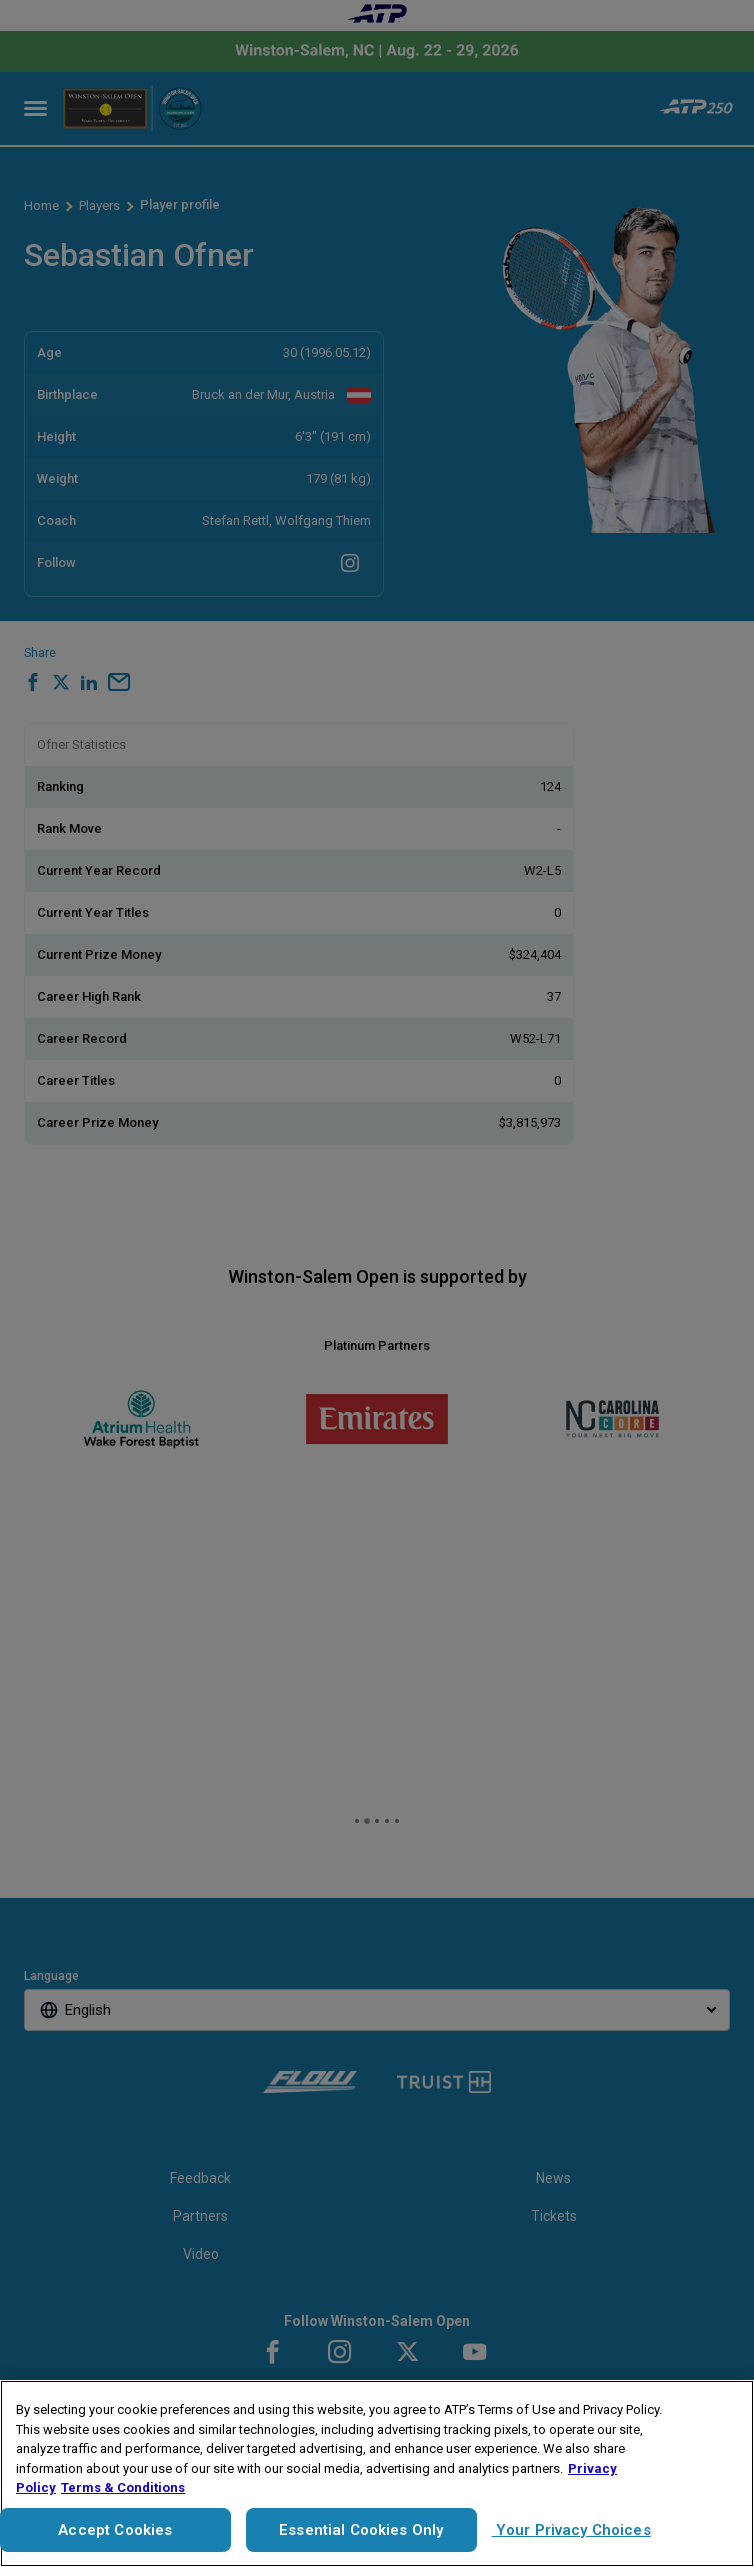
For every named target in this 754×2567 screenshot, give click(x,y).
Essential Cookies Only (361, 2530)
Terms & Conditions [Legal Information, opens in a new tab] (123, 2487)
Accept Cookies (115, 2530)
